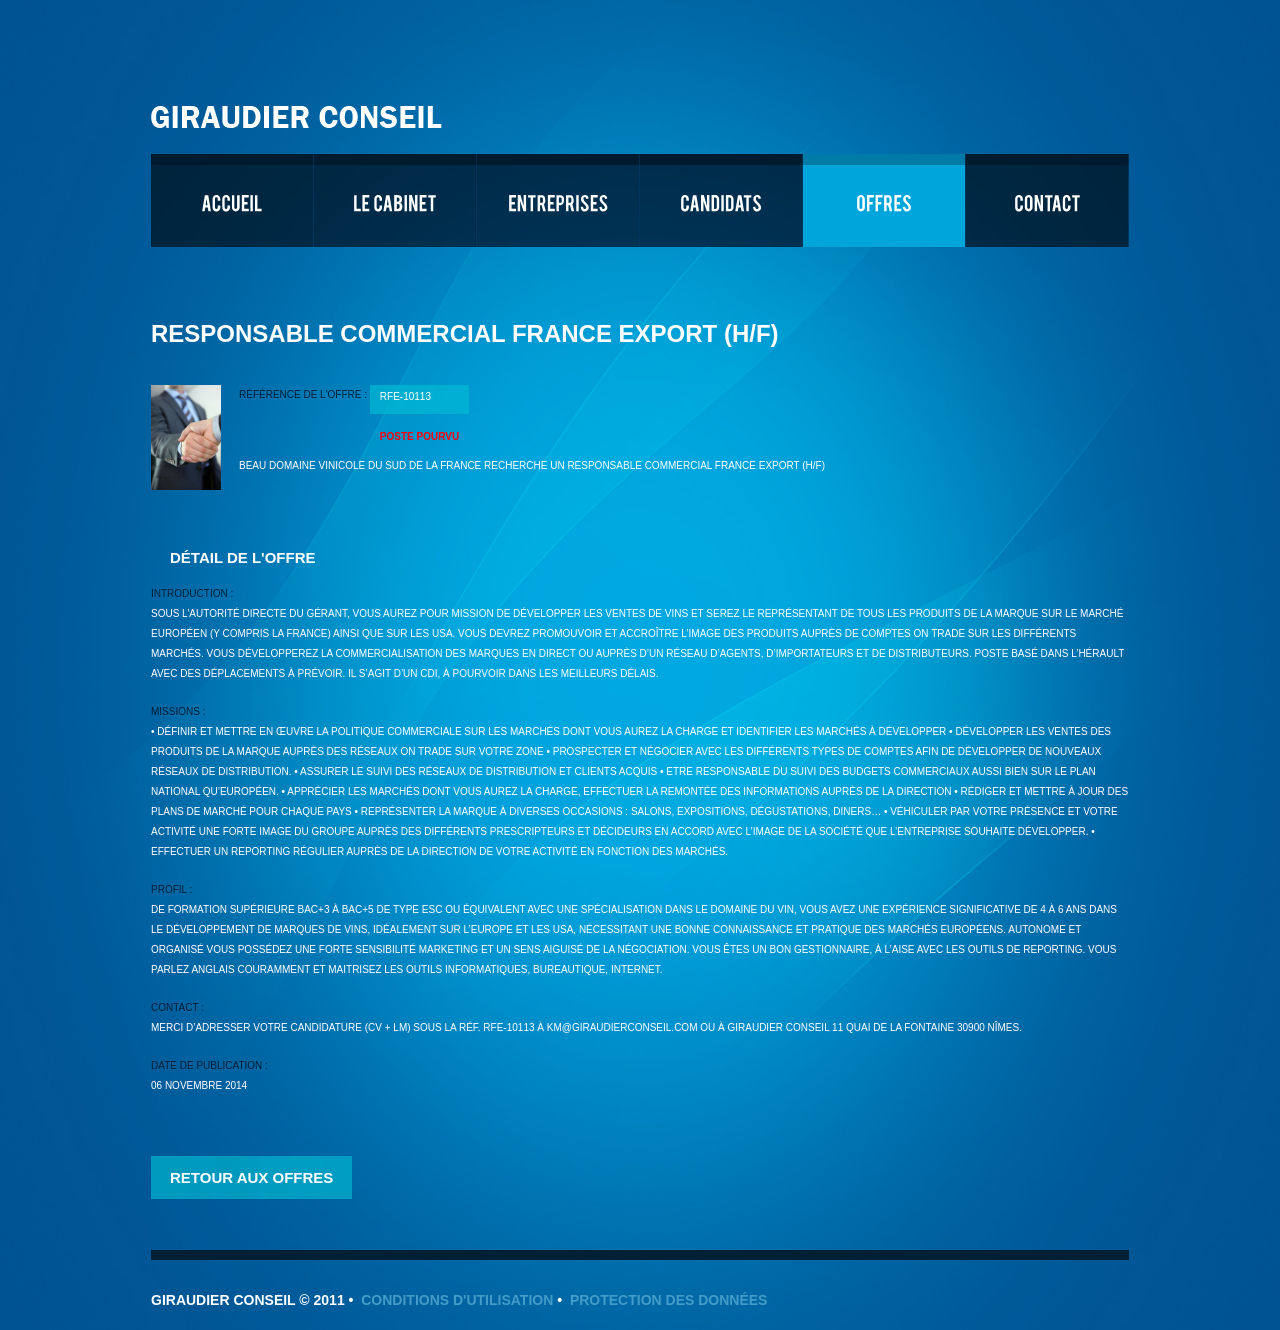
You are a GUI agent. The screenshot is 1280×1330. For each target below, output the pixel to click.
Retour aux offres (251, 1177)
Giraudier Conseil (299, 109)
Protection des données (669, 1300)
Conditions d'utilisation (457, 1300)
